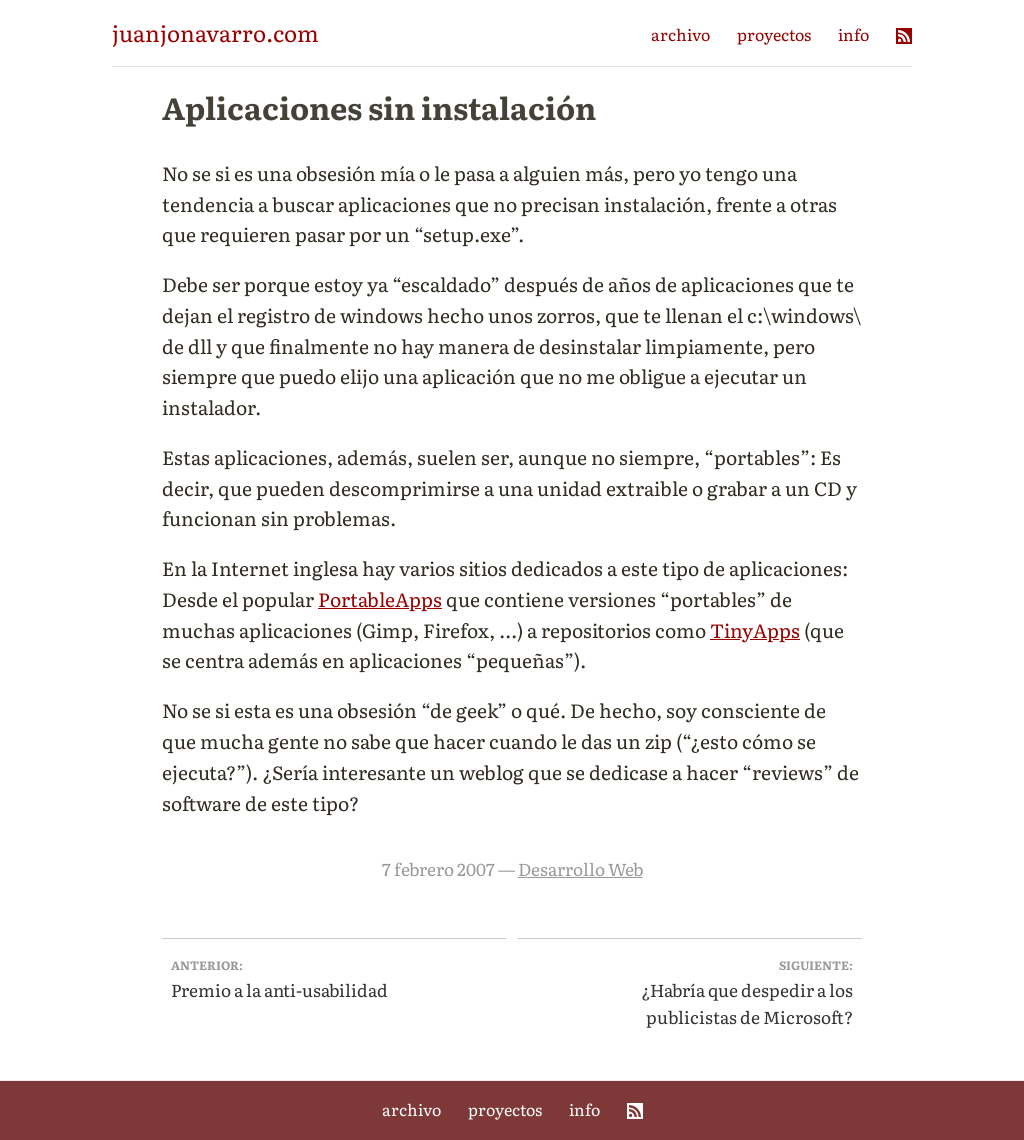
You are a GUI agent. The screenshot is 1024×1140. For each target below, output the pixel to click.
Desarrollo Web (580, 868)
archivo (680, 34)
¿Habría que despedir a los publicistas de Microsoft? (690, 992)
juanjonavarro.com (215, 32)
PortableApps (380, 598)
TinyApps (755, 629)
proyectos (774, 34)
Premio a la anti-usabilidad (335, 978)
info (853, 34)
